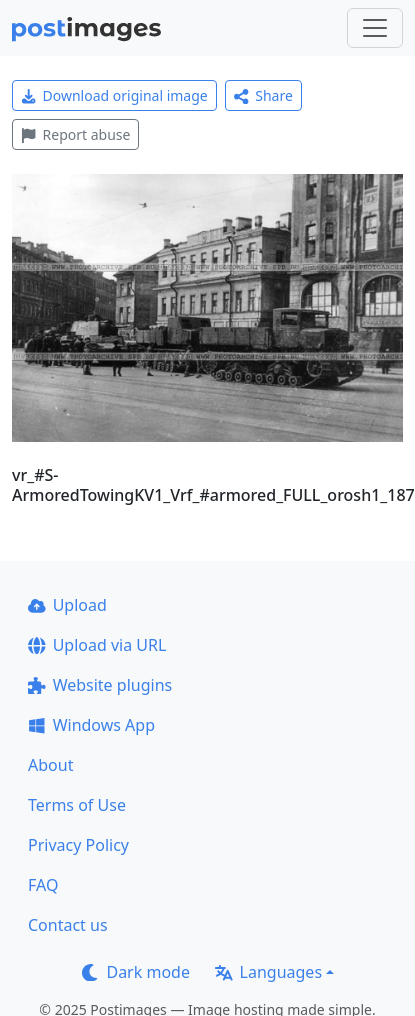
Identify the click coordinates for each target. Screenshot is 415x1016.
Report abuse (75, 134)
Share (263, 95)
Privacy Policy (78, 845)
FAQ (43, 885)
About (50, 765)
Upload (67, 605)
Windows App (91, 725)
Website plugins (100, 685)
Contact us (68, 925)
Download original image (114, 95)
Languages (268, 972)
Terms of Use (77, 805)
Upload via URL (97, 645)
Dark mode (136, 972)
